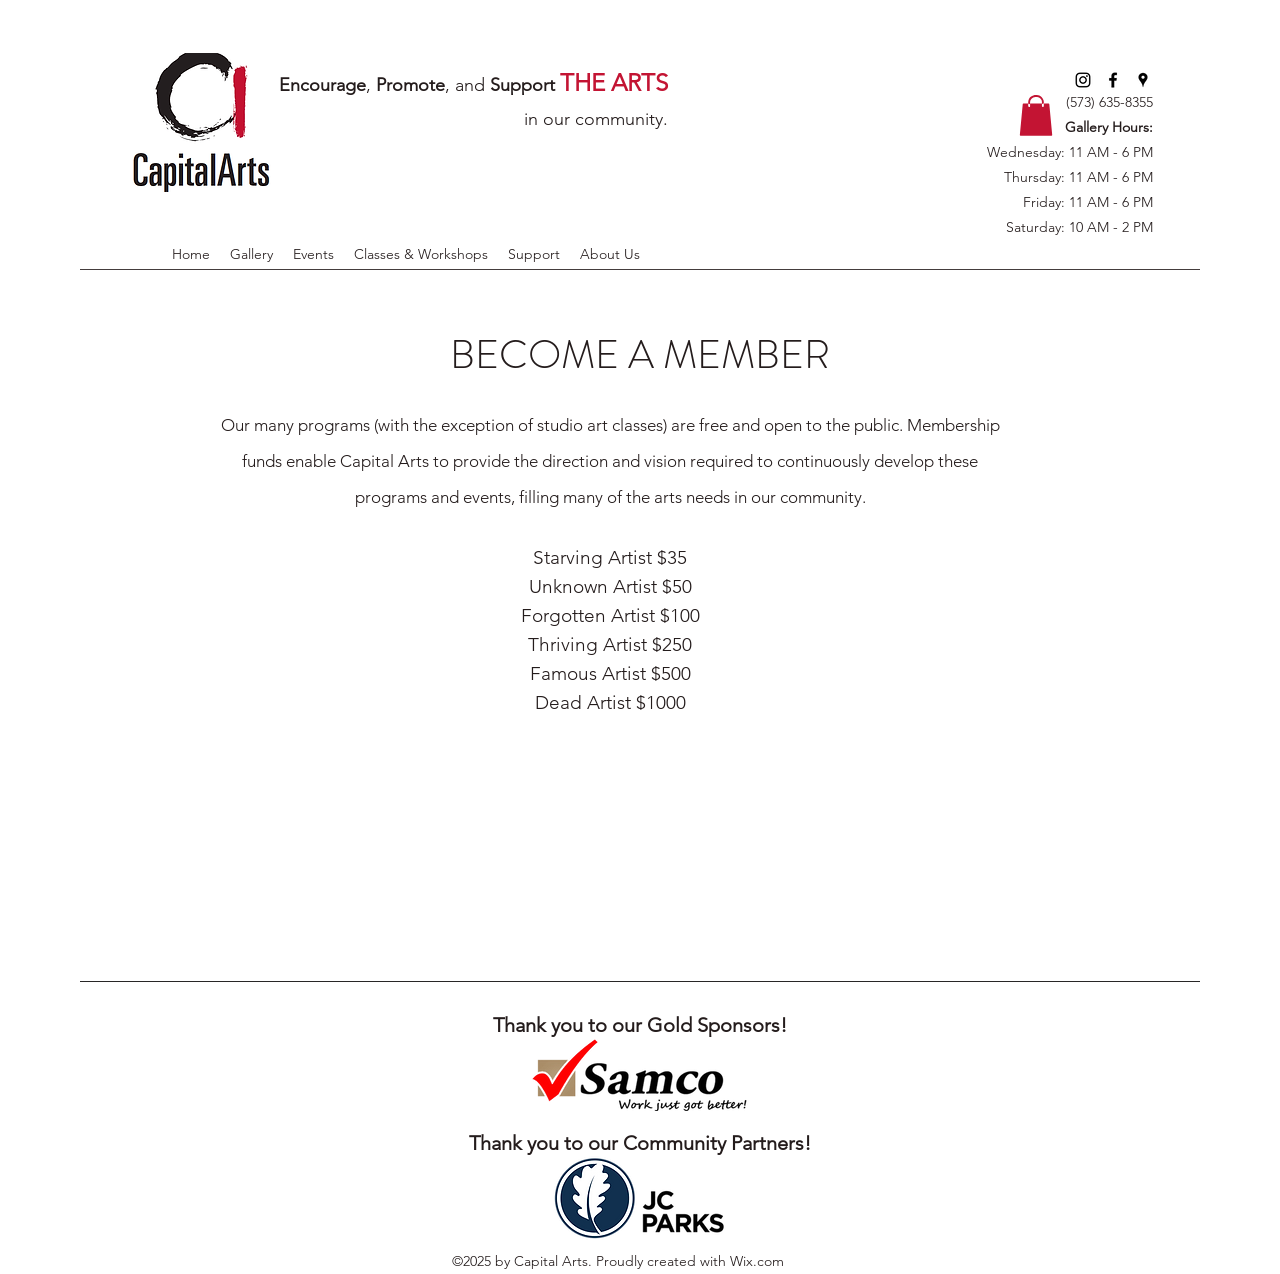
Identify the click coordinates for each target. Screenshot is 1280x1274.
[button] (1036, 115)
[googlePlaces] (1143, 80)
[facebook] (1113, 80)
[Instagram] (1083, 80)
